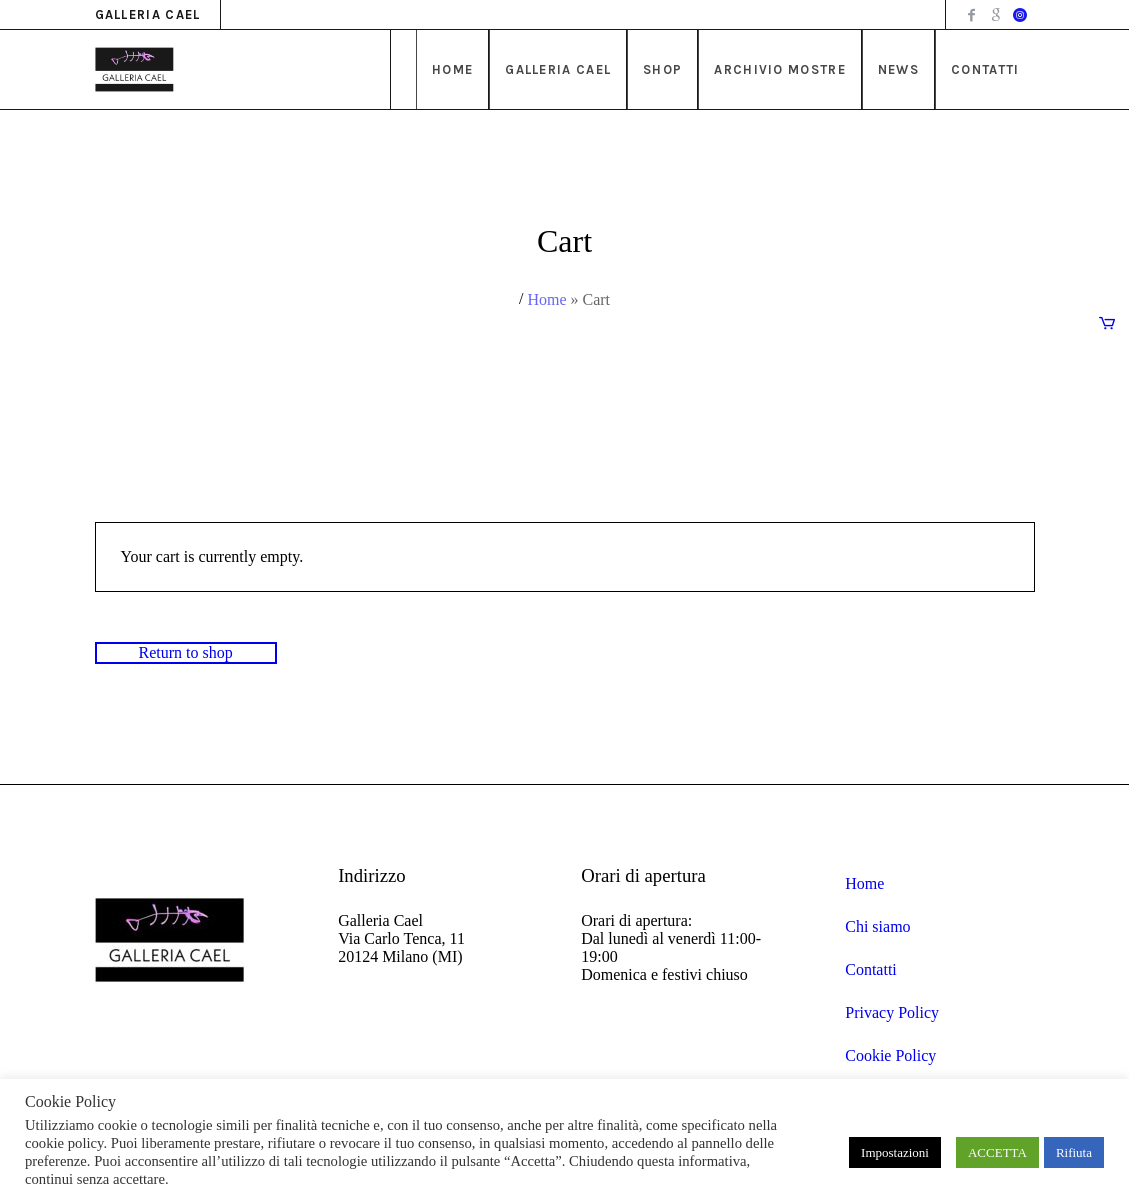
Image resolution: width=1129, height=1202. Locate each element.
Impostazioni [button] (895, 1152)
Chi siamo (877, 926)
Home (546, 299)
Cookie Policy (890, 1055)
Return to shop (186, 652)
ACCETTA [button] (997, 1152)
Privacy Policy (892, 1012)
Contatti (871, 969)
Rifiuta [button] (1074, 1152)
